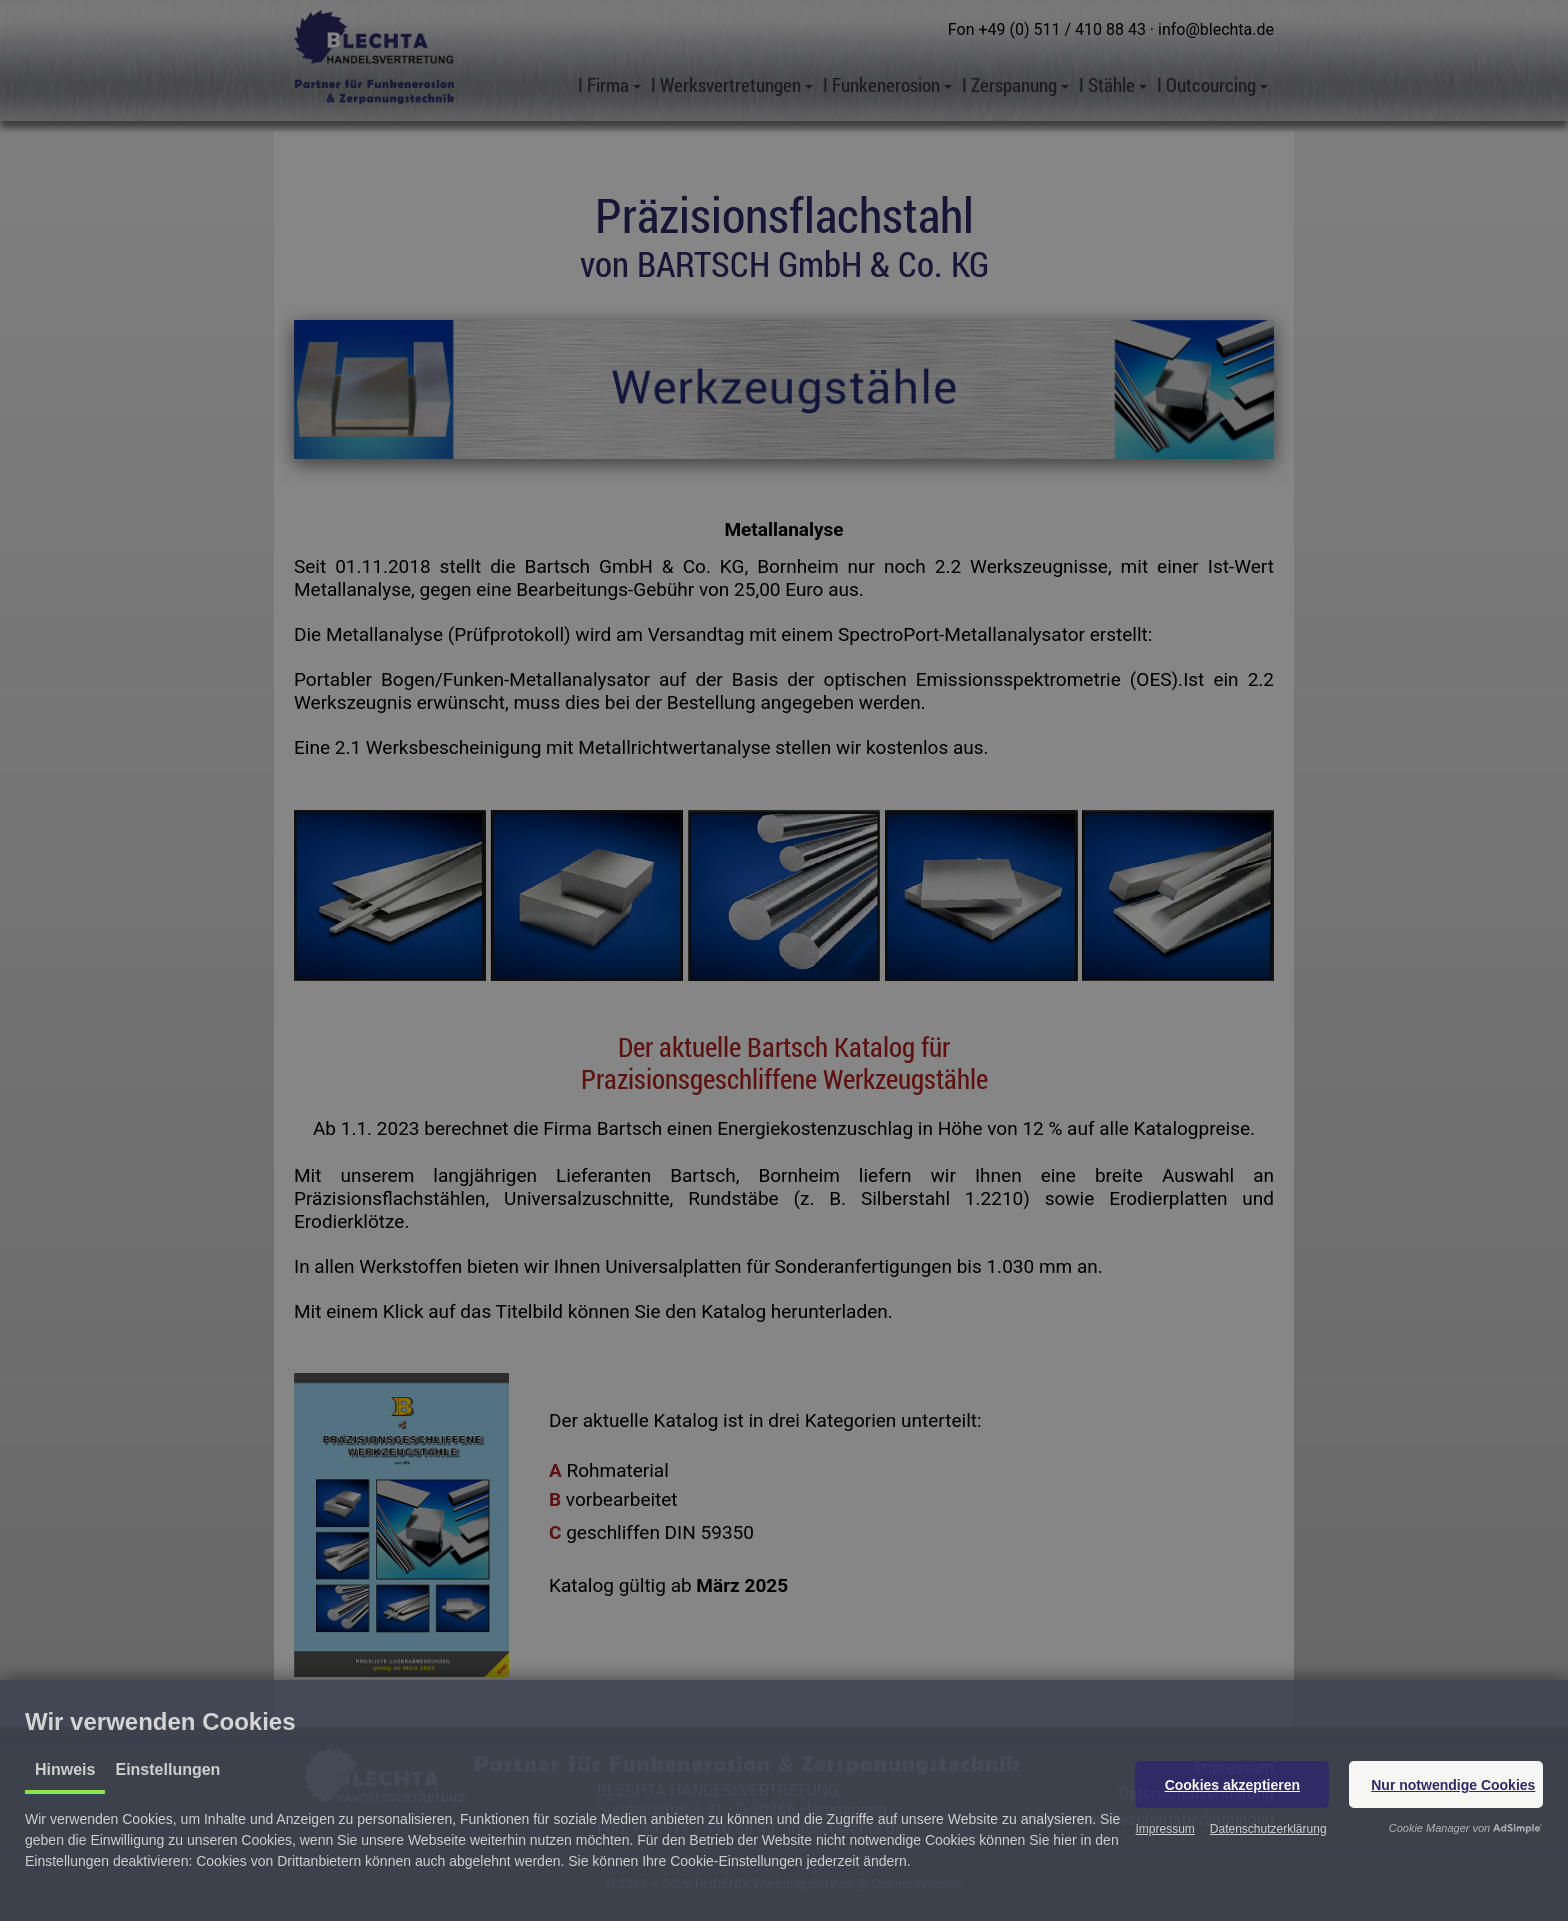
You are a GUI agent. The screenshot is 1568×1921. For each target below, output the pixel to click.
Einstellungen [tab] (167, 1769)
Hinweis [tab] (65, 1769)
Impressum (1164, 1829)
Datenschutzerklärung (1268, 1829)
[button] (1232, 1784)
